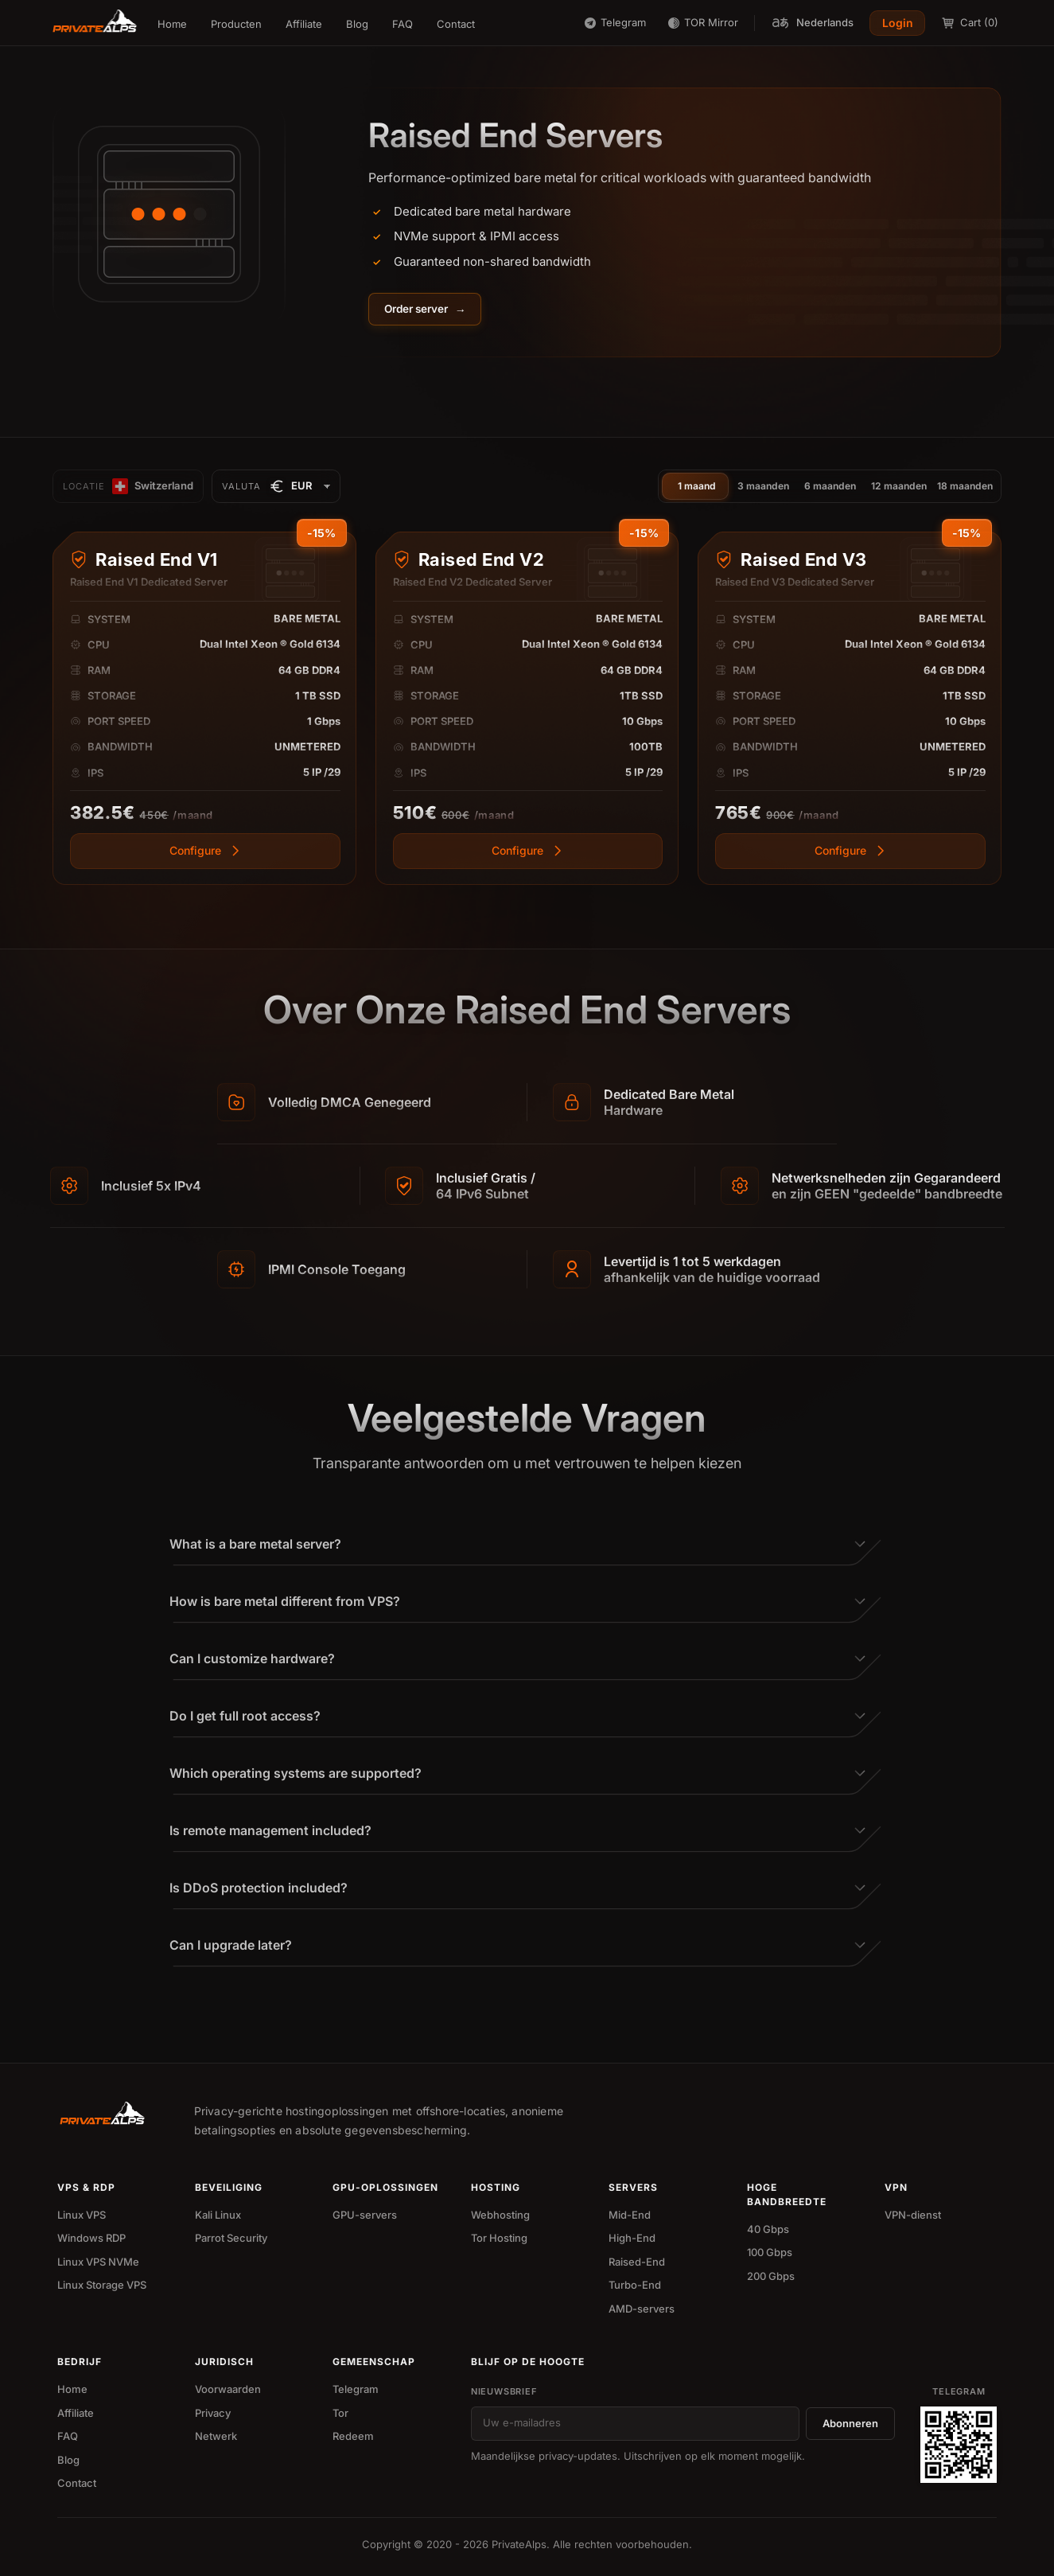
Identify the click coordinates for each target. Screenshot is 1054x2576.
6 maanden (830, 487)
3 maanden (763, 487)
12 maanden (899, 487)
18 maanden (965, 487)
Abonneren (850, 2424)
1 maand (697, 487)
